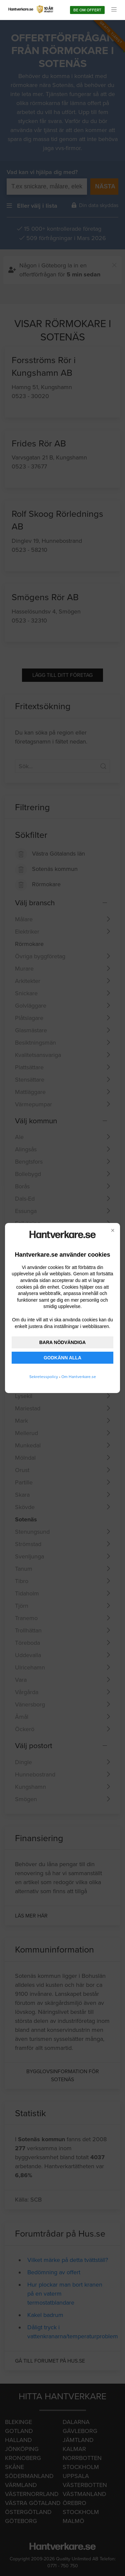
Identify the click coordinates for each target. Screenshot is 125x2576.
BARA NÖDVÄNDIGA (62, 1342)
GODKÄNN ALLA (62, 1357)
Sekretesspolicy (43, 1376)
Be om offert (87, 10)
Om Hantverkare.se (78, 1376)
